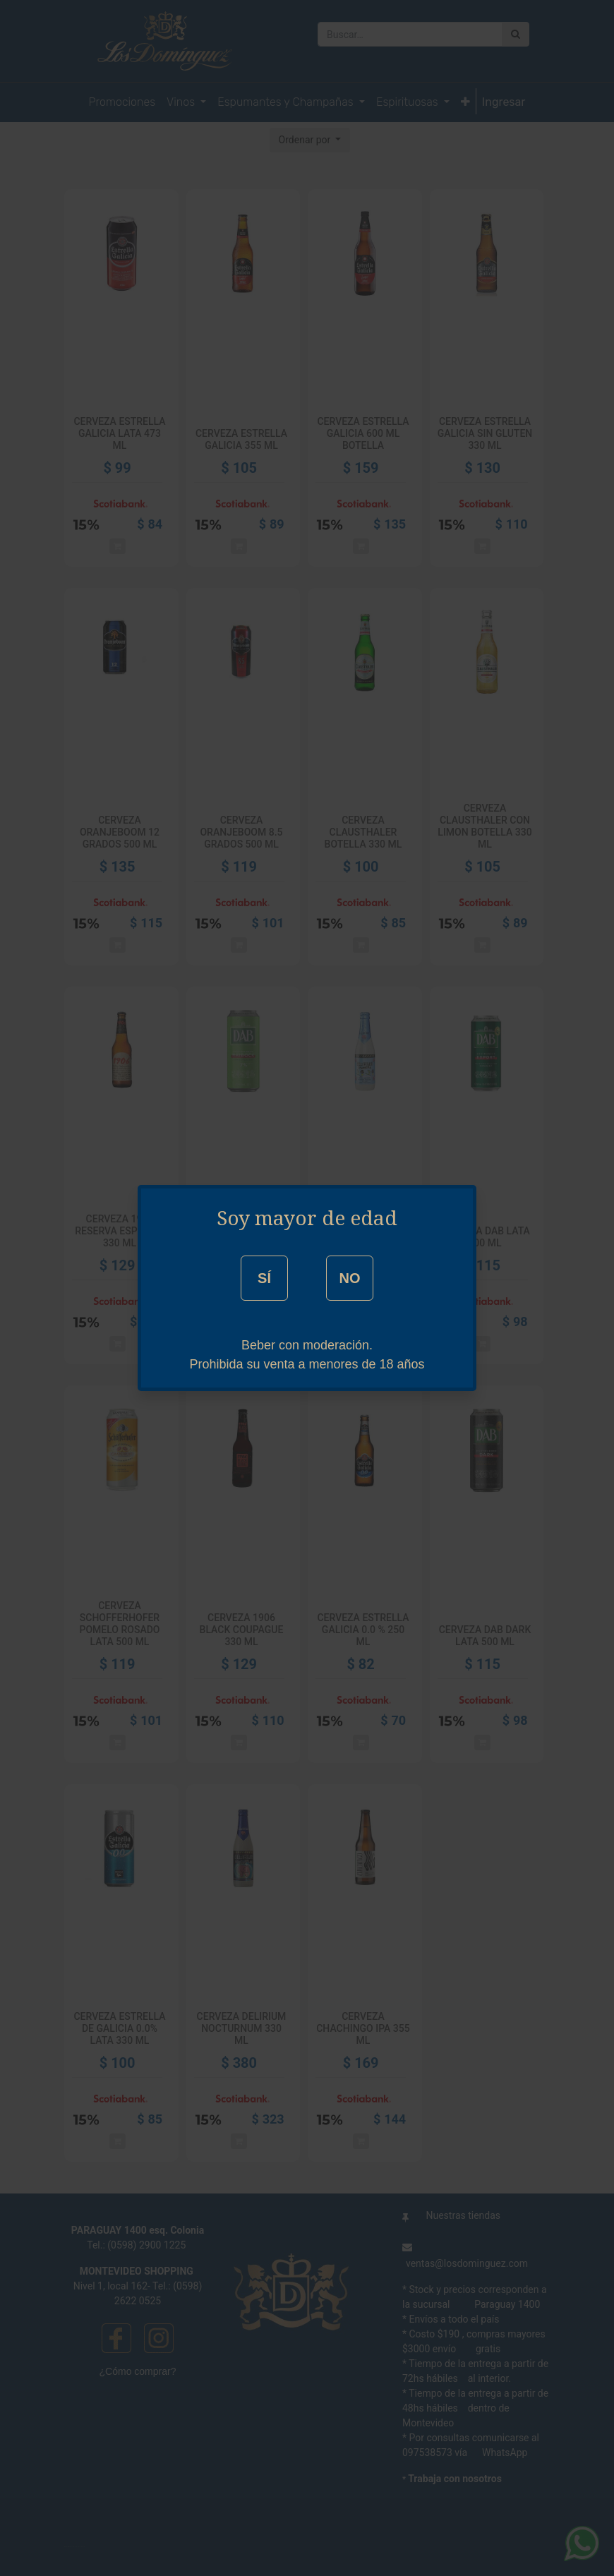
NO (349, 1278)
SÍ (264, 1278)
